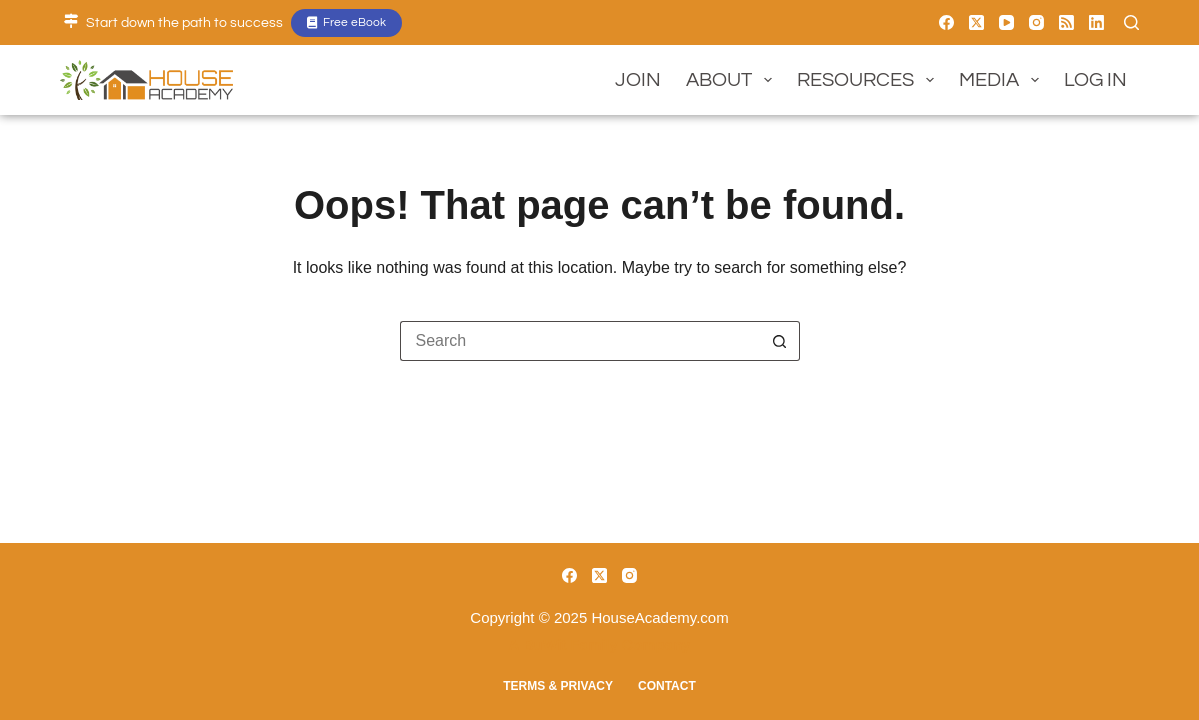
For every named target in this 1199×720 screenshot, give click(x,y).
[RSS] (1066, 22)
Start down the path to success (184, 23)
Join (638, 80)
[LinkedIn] (1096, 22)
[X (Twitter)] (976, 22)
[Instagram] (1036, 22)
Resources (869, 80)
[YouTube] (1006, 22)
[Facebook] (946, 22)
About (733, 80)
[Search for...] (580, 341)
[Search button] (780, 341)
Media (1003, 80)
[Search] (1131, 22)
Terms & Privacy (558, 686)
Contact (667, 686)
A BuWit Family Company (600, 644)
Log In (1095, 80)
